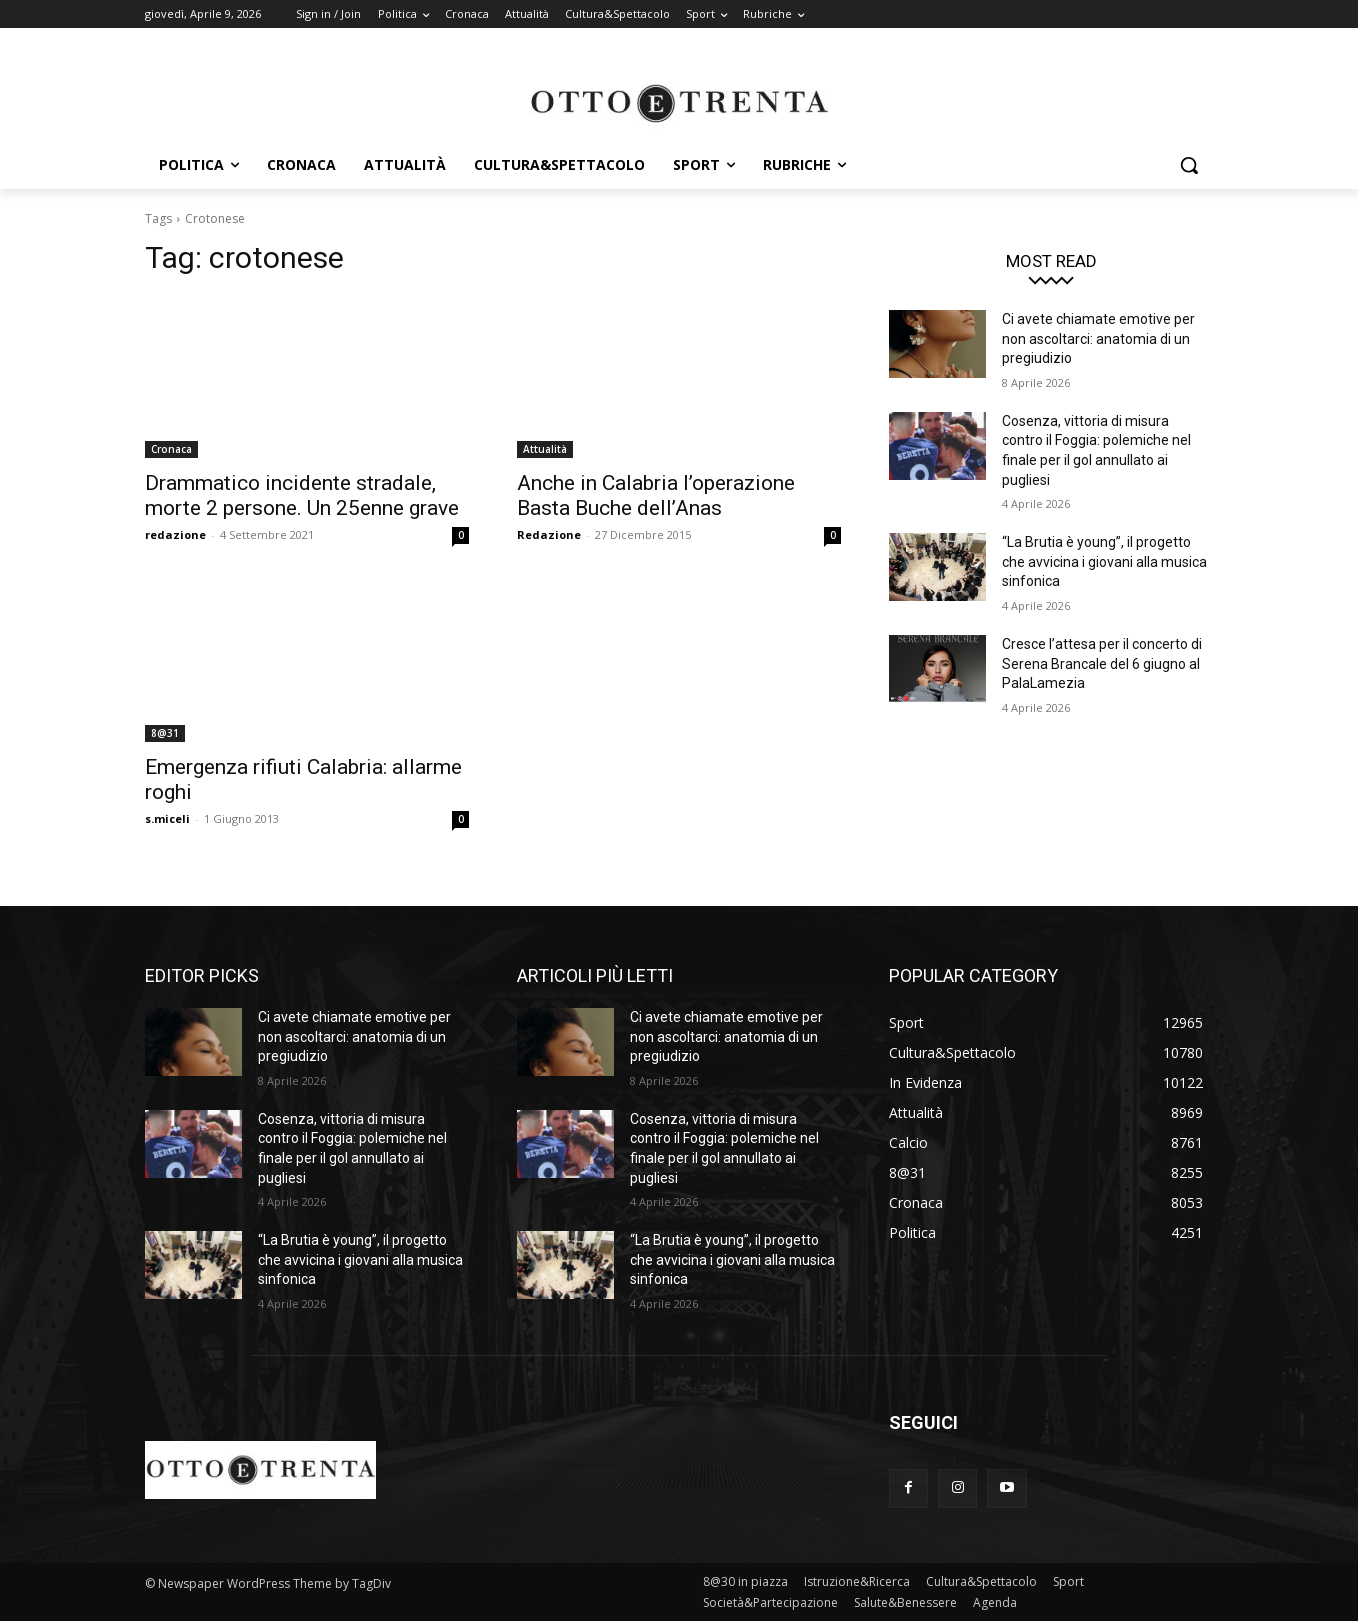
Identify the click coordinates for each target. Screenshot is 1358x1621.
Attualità (545, 449)
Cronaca (171, 449)
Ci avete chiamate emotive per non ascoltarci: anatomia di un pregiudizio (1098, 338)
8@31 (165, 733)
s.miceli (167, 818)
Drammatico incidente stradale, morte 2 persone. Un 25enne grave (302, 495)
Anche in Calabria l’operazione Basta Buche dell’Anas (656, 495)
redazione (175, 534)
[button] (1189, 165)
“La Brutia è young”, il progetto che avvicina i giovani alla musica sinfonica (1104, 561)
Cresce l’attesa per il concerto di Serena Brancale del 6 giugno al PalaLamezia (1102, 663)
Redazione (549, 534)
